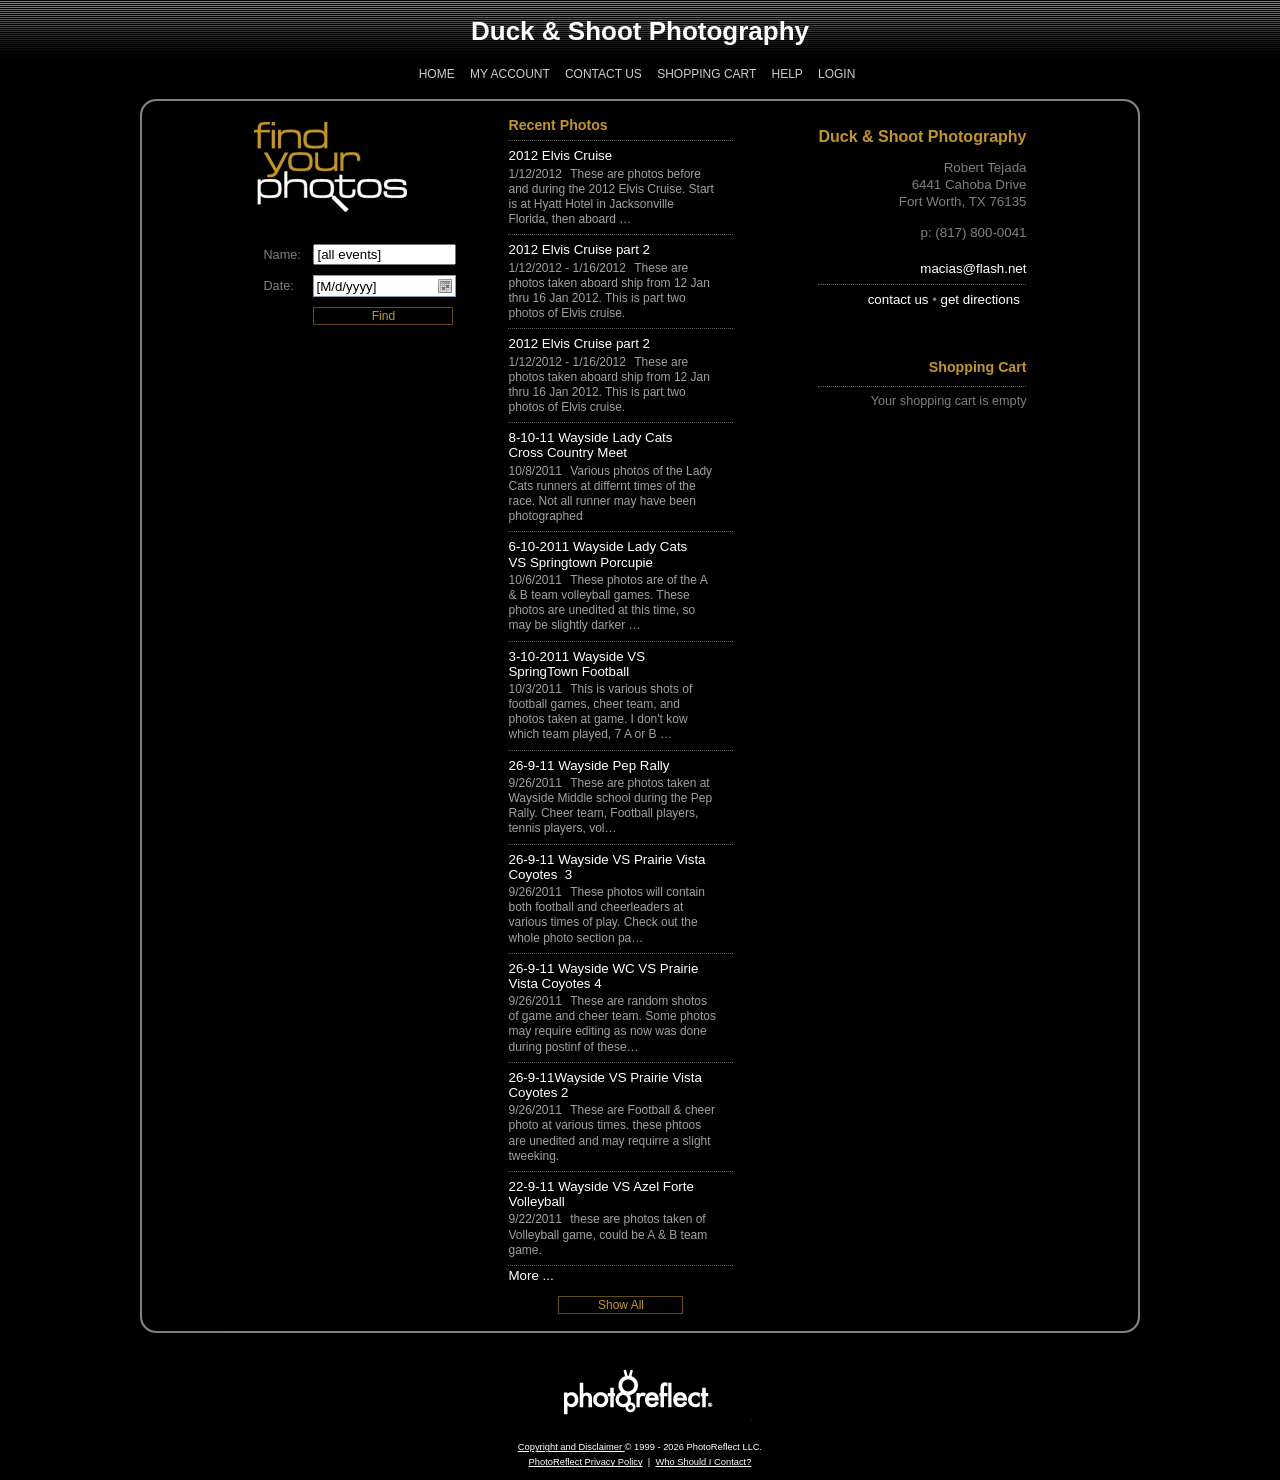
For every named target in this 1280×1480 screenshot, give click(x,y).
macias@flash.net (973, 268)
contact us (898, 299)
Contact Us (603, 74)
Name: (281, 255)
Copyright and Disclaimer (571, 1447)
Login (836, 74)
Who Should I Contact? (703, 1462)
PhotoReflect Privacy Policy (586, 1462)
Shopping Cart (706, 74)
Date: (278, 286)
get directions (980, 299)
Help (786, 74)
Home (437, 74)
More (523, 1275)
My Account (510, 74)
